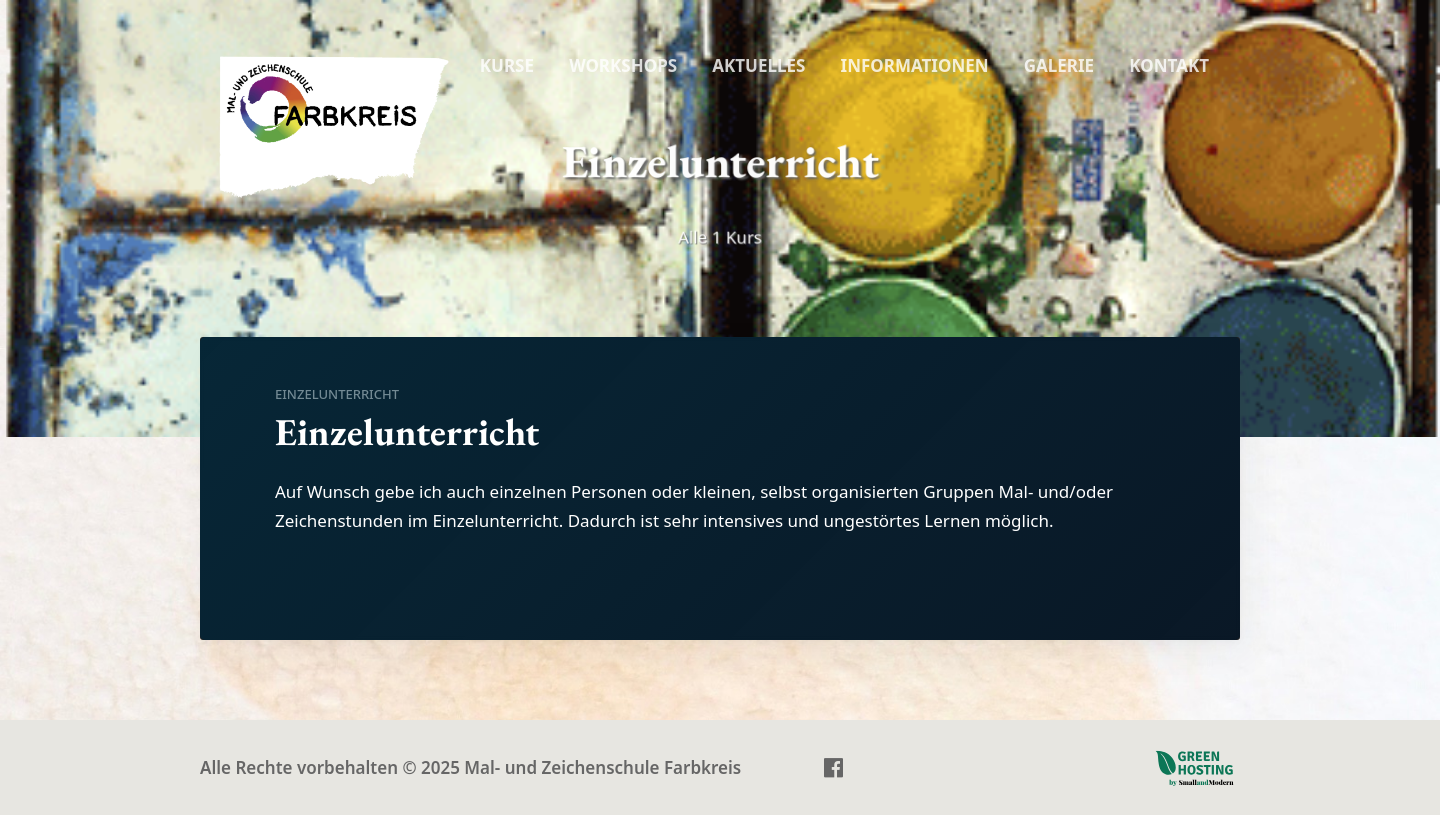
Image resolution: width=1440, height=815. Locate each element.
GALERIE (1059, 65)
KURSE (507, 65)
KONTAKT (1169, 65)
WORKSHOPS (623, 65)
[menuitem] (507, 66)
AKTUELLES (758, 65)
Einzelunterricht (337, 394)
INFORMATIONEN (915, 65)
